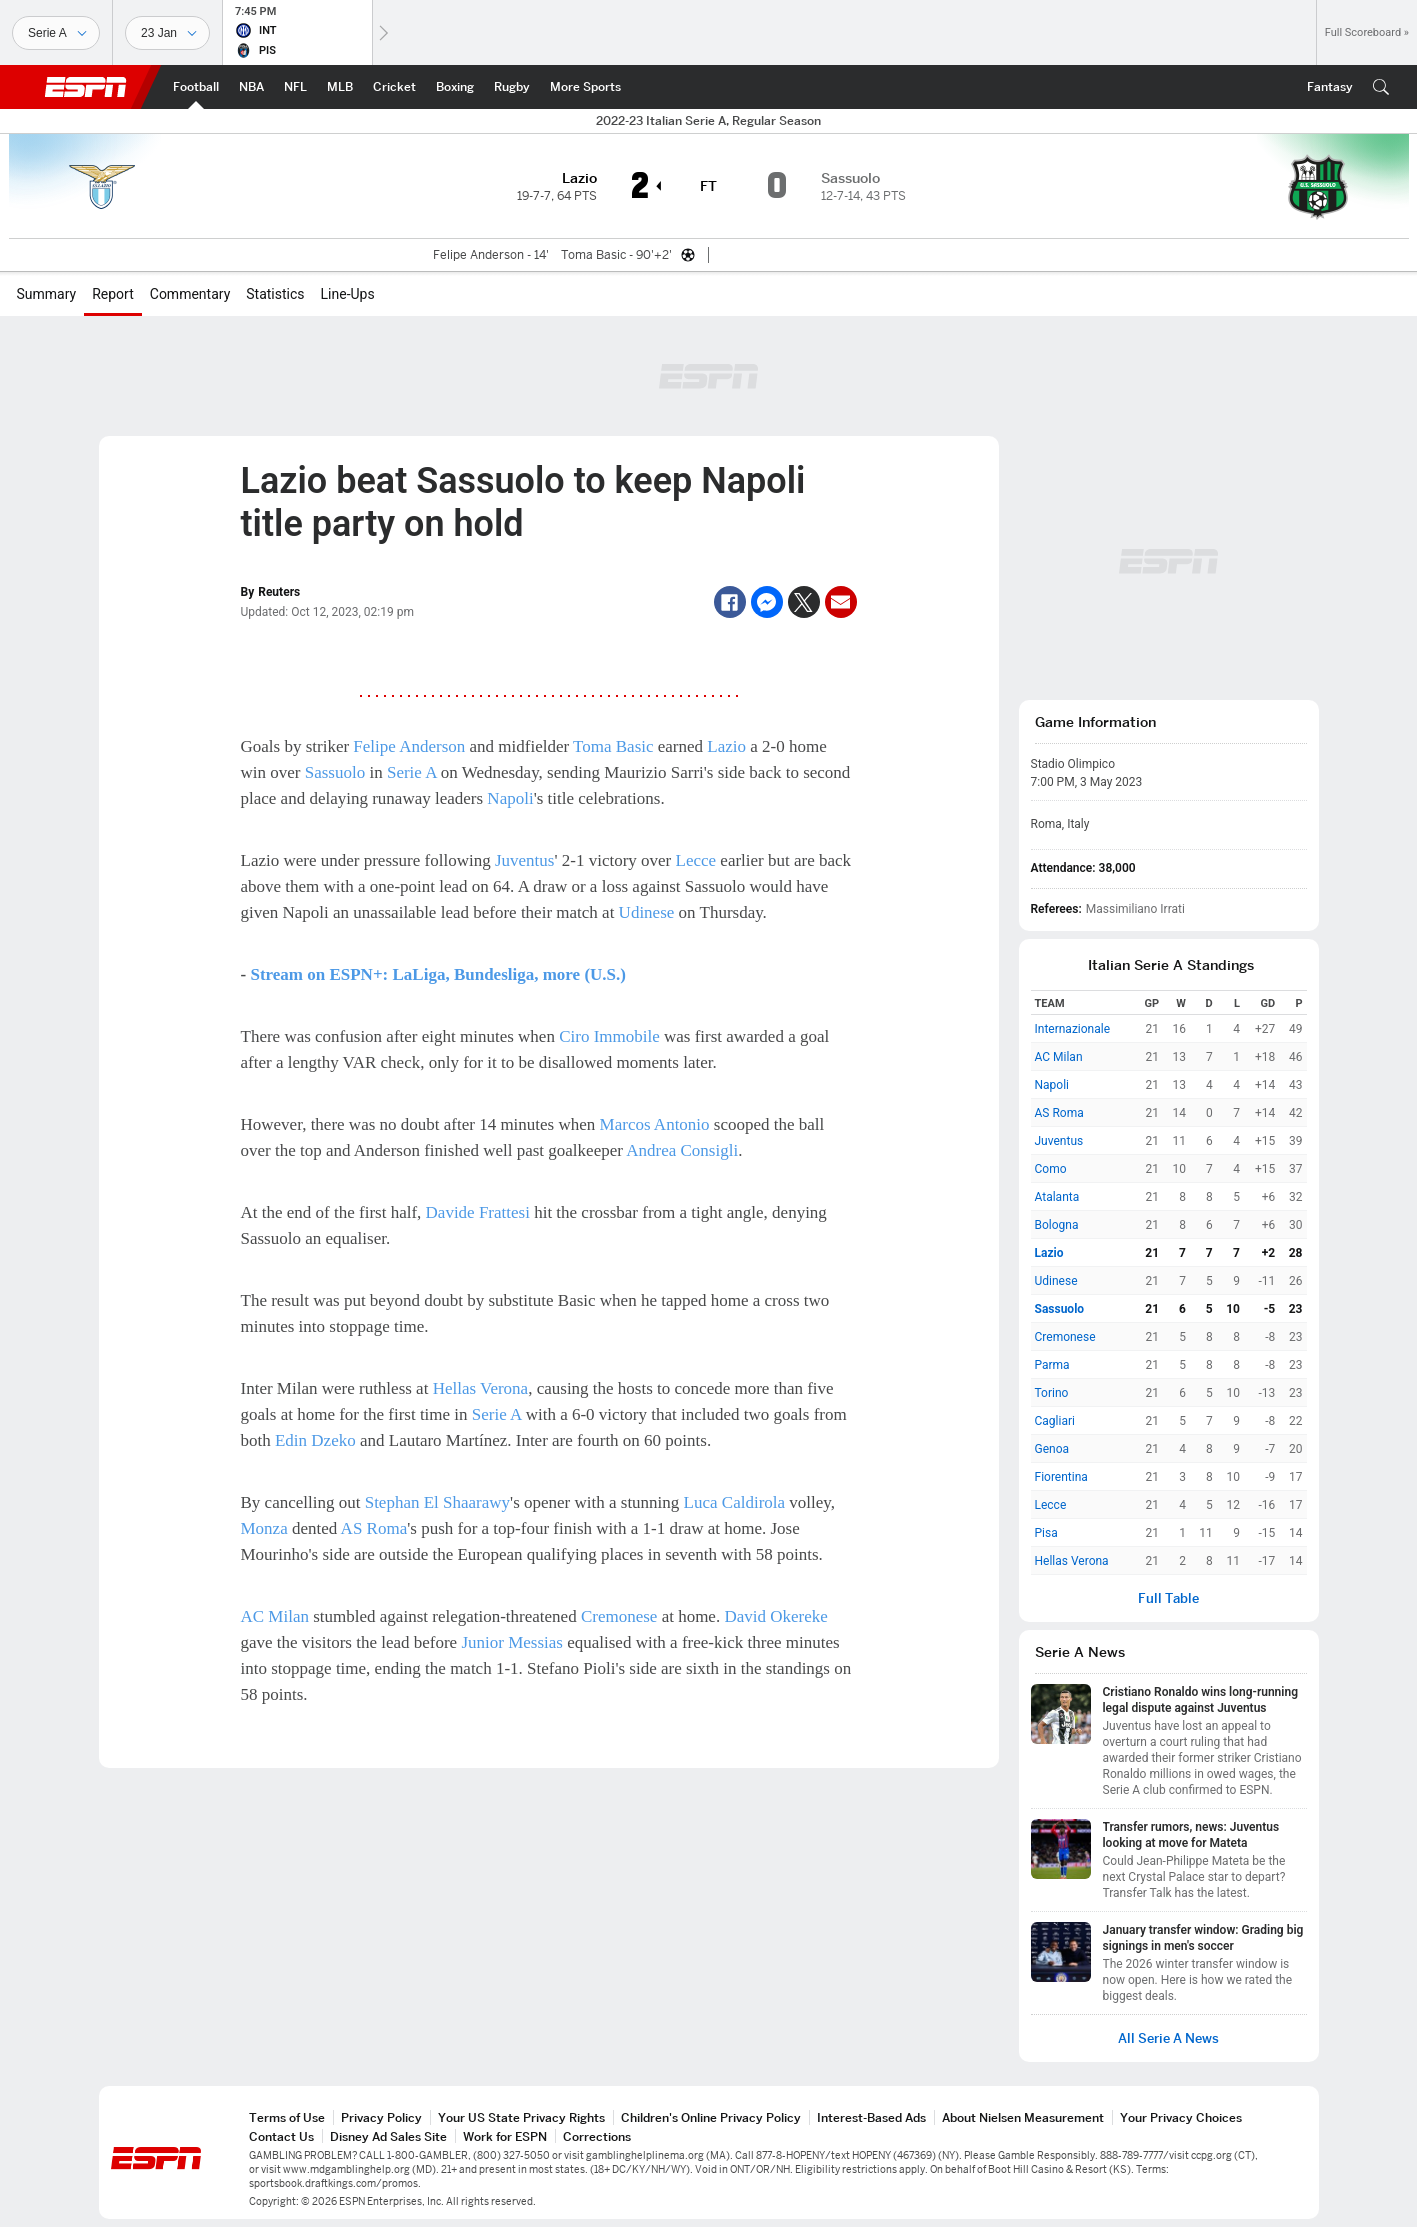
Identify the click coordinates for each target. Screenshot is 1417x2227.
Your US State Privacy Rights (521, 2117)
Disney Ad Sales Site (388, 2136)
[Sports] (56, 33)
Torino (1052, 1393)
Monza (264, 1528)
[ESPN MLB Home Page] (340, 87)
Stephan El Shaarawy (437, 1502)
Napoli (510, 798)
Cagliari (1055, 1421)
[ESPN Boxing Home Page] (455, 87)
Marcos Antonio (655, 1124)
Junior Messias (512, 1642)
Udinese (647, 912)
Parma (1052, 1365)
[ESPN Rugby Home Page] (512, 87)
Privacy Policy (381, 2117)
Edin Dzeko (315, 1440)
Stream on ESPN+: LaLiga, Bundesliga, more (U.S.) (438, 974)
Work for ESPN (505, 2136)
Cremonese (619, 1616)
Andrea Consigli (682, 1150)
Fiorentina (1061, 1477)
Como (1051, 1169)
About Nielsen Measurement (1023, 2117)
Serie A (412, 772)
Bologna (1057, 1225)
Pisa (1046, 1533)
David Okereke (775, 1616)
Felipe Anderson (409, 746)
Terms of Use (287, 2117)
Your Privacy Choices (1181, 2117)
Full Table (1168, 1598)
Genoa (1052, 1449)
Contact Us (281, 2136)
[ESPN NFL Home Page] (295, 87)
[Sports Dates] (167, 33)
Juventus (525, 860)
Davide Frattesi (478, 1212)
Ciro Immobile (609, 1036)
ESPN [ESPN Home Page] (86, 87)
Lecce (696, 860)
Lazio (726, 746)
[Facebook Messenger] (767, 602)
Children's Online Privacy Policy (711, 2117)
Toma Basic (613, 746)
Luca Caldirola (735, 1502)
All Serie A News (1168, 2038)
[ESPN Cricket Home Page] (394, 87)
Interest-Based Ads (871, 2117)
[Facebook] (730, 602)
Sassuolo (335, 772)
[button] (1381, 87)
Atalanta (1057, 1197)
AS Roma (374, 1528)
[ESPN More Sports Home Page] (585, 87)
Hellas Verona (481, 1388)
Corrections (597, 2136)
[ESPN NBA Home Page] (251, 87)
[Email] (841, 602)
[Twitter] (804, 602)
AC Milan (275, 1616)
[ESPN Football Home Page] (196, 87)
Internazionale (1073, 1029)
